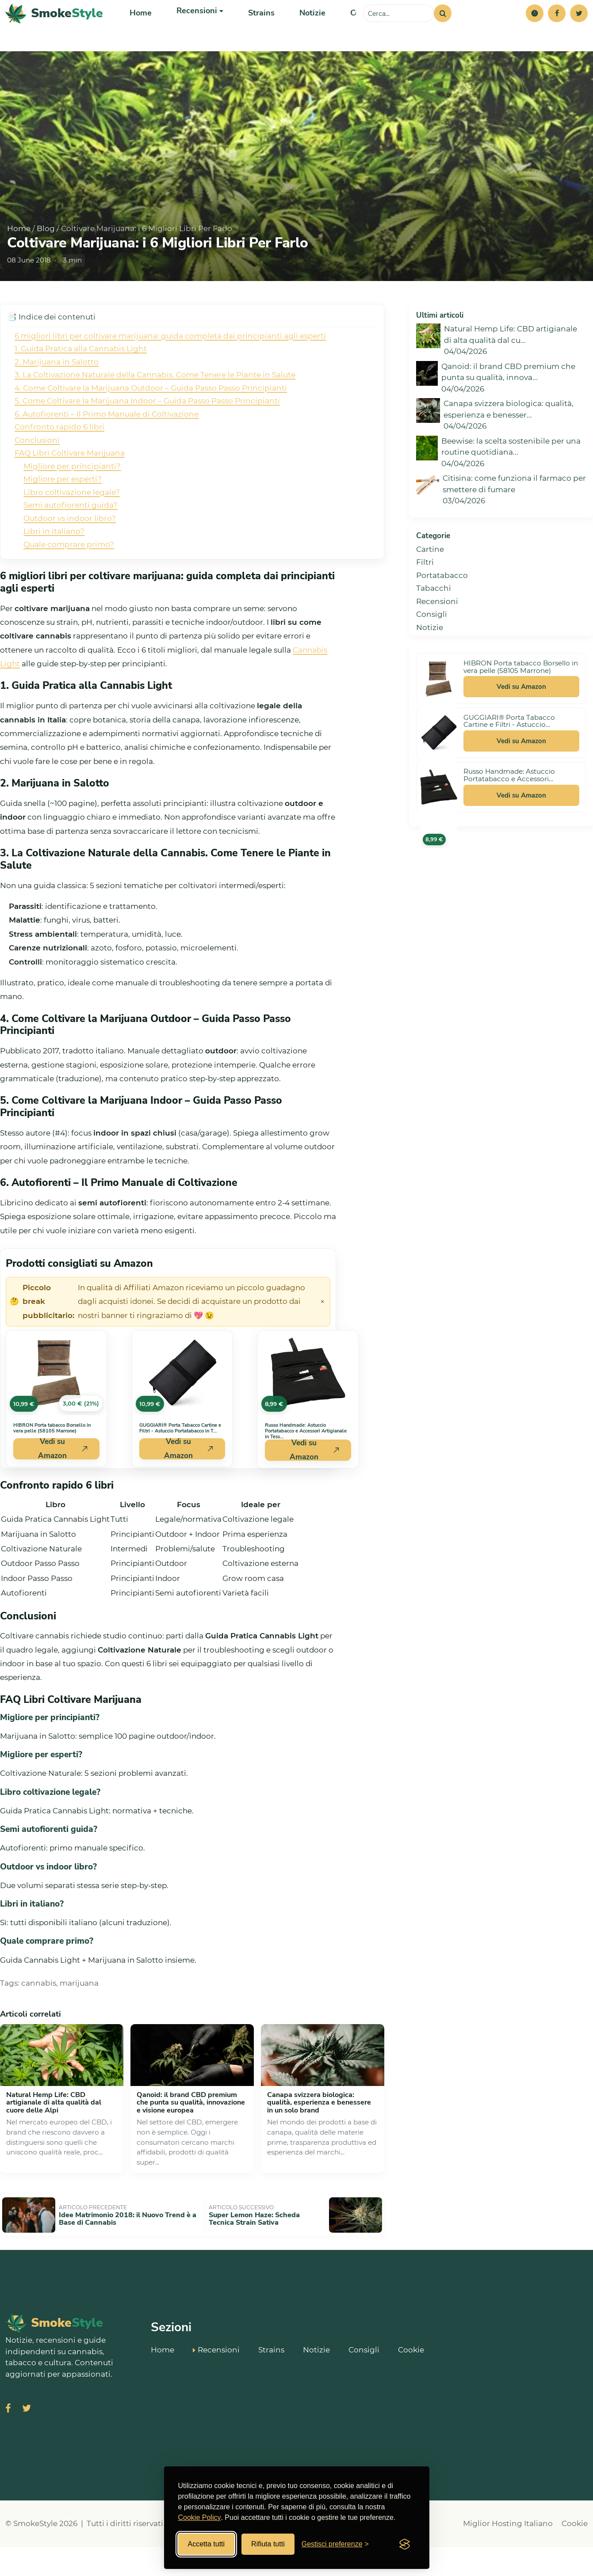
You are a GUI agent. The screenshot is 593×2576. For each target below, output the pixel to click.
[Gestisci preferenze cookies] (335, 2544)
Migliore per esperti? (62, 514)
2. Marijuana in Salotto (57, 397)
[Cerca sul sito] (398, 31)
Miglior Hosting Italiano (508, 2552)
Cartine (430, 584)
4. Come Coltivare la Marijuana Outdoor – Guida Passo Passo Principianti (151, 423)
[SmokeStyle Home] (54, 31)
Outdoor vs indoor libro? (69, 553)
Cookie (411, 2378)
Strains (255, 31)
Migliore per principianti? (72, 501)
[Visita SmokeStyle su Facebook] (8, 2438)
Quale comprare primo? (68, 579)
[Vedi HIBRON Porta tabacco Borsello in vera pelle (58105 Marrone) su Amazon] (56, 1408)
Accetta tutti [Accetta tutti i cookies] (206, 2544)
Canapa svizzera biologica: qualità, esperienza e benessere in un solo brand (319, 2137)
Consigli (355, 31)
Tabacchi (433, 623)
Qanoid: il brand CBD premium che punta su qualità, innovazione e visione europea (191, 2137)
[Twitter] (579, 31)
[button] (534, 31)
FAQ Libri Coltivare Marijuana (70, 488)
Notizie (305, 31)
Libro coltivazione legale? (71, 527)
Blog (46, 263)
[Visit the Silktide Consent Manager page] (404, 2544)
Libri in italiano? (53, 566)
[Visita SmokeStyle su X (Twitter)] (26, 2438)
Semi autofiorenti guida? (70, 540)
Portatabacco (442, 610)
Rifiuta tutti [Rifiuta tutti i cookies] (268, 2544)
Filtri (425, 597)
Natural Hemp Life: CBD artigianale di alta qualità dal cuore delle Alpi (53, 2137)
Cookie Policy (199, 2517)
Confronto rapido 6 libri (59, 462)
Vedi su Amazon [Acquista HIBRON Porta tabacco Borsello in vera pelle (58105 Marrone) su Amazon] (63, 1484)
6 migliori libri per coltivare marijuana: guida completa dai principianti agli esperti (170, 371)
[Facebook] (557, 31)
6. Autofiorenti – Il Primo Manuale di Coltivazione (107, 449)
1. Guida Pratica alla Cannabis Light (81, 384)
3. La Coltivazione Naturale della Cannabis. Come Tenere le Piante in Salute (155, 410)
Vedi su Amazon (521, 722)
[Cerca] (442, 31)
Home (140, 31)
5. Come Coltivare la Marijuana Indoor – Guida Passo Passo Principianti (147, 436)
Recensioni (437, 636)
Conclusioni (37, 475)
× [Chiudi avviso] (322, 1337)
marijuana (79, 2018)
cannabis (38, 2018)
